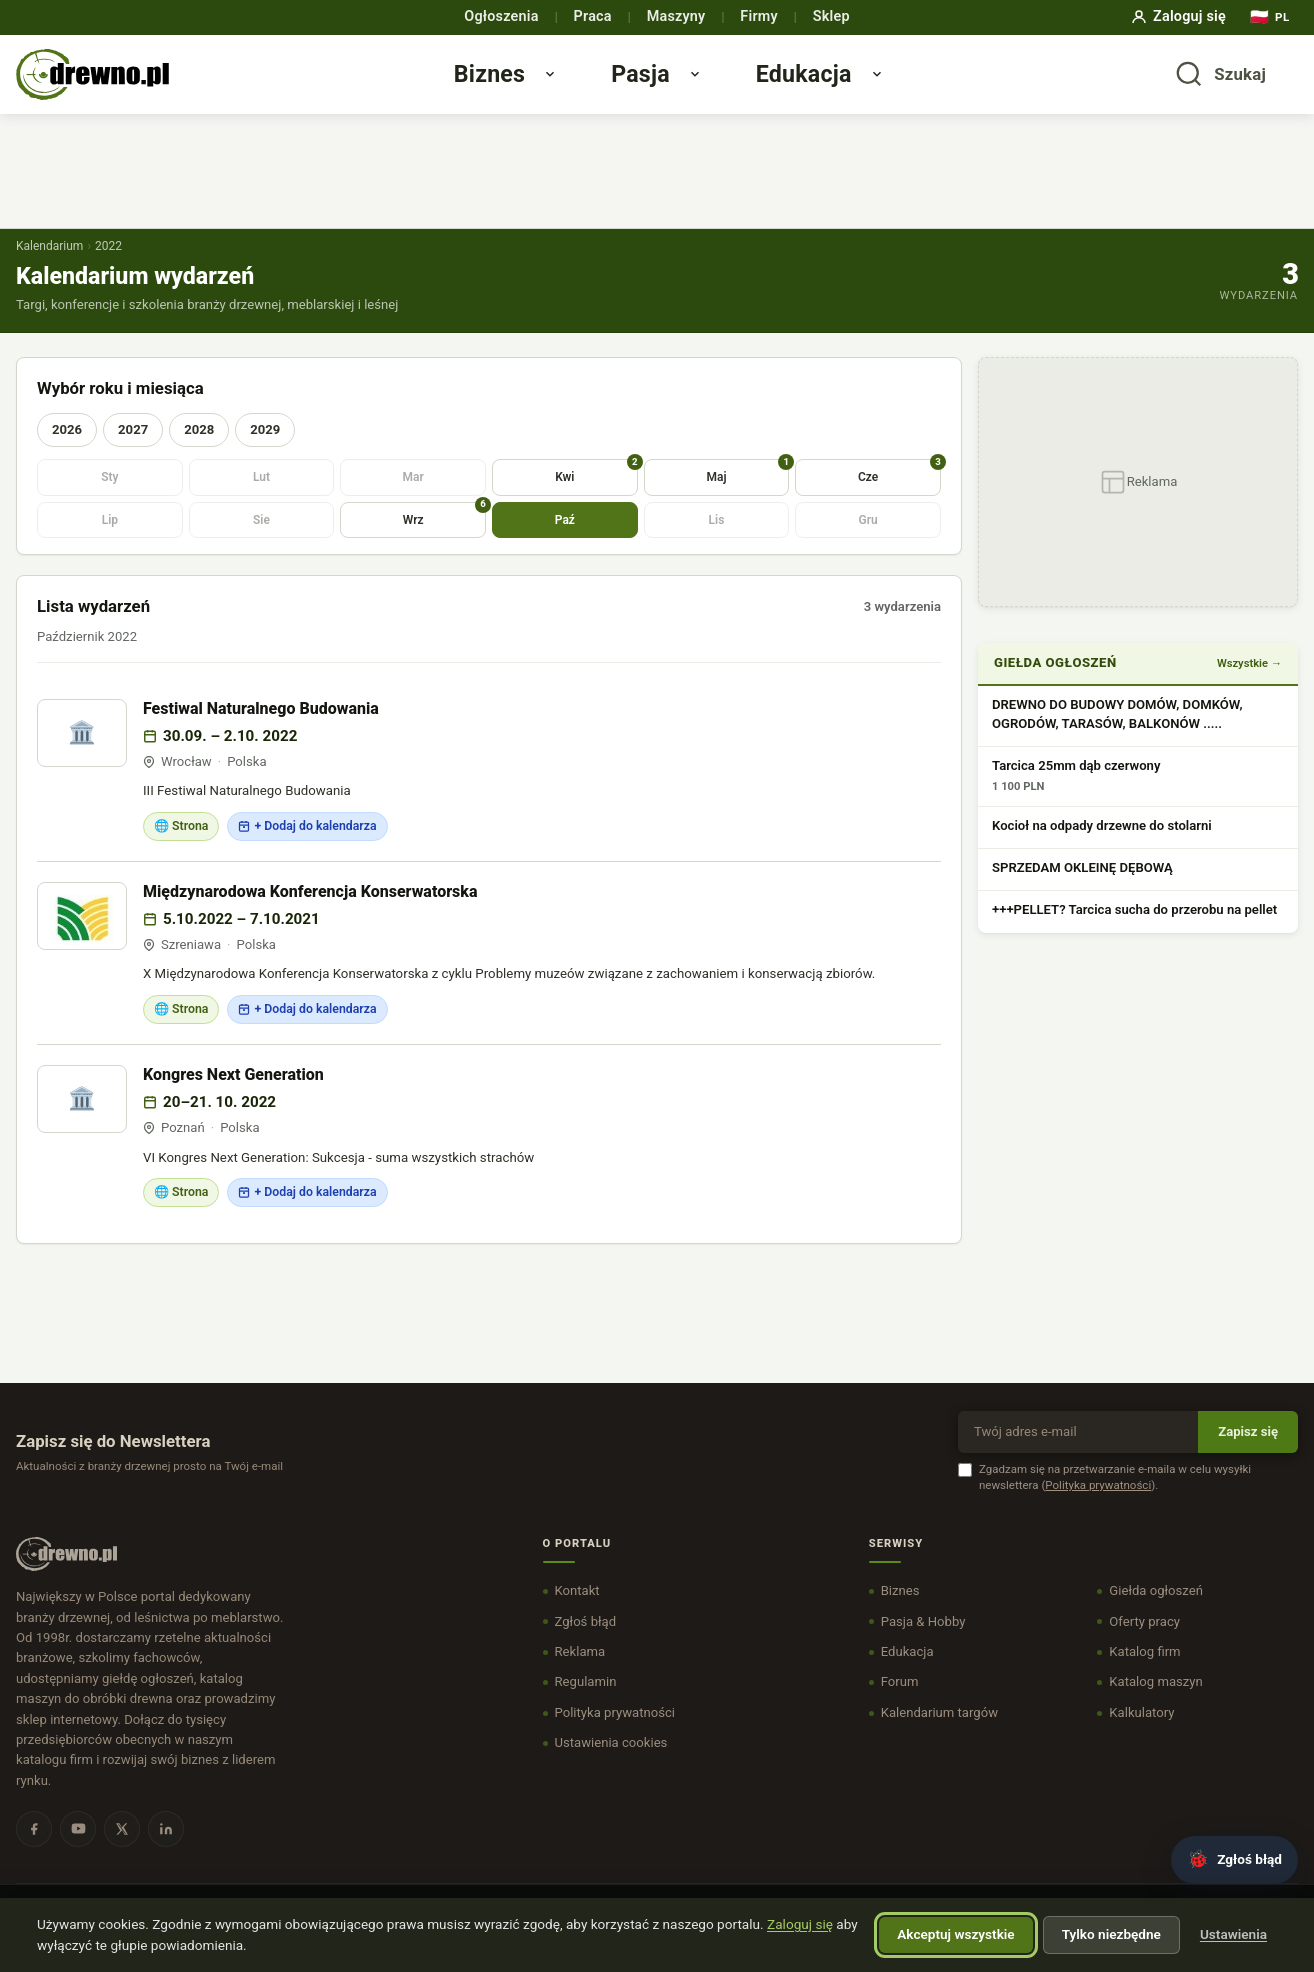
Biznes (508, 84)
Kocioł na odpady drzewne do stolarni (1102, 846)
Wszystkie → (1249, 684)
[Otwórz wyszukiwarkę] (1220, 85)
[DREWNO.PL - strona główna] (112, 85)
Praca (593, 16)
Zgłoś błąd (586, 1642)
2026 (67, 450)
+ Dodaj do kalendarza (307, 847)
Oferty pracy (1144, 1642)
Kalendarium (49, 267)
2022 (108, 267)
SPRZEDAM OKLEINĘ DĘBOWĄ (1082, 888)
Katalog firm (1144, 1672)
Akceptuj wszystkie (955, 1934)
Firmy (758, 16)
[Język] (1270, 18)
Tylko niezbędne (1111, 1934)
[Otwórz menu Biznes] (575, 85)
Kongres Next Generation (233, 1095)
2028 (199, 450)
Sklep (831, 16)
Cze (899, 492)
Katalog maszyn (1155, 1703)
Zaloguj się (1178, 17)
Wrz (444, 535)
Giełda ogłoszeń (1156, 1612)
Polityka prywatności (1098, 1506)
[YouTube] (78, 1850)
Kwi (596, 492)
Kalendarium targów (939, 1733)
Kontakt (577, 1612)
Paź (565, 541)
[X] (122, 1850)
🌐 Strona (181, 847)
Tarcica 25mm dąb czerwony (1076, 786)
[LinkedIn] (166, 1850)
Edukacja (823, 84)
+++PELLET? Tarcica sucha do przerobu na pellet (1134, 931)
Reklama (580, 1672)
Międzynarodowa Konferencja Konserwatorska (310, 912)
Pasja (660, 84)
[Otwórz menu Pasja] (719, 85)
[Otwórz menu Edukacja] (901, 85)
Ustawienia (1233, 1934)
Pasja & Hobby (923, 1642)
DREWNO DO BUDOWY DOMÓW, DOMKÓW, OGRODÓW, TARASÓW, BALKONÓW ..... (1117, 734)
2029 (265, 450)
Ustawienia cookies (611, 1763)
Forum (900, 1703)
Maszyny (676, 16)
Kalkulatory (1141, 1733)
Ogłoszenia (501, 16)
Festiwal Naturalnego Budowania (261, 729)
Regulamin (586, 1703)
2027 (133, 450)
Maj (747, 492)
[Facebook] (34, 1850)
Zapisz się (1248, 1452)
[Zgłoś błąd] (1234, 1860)
